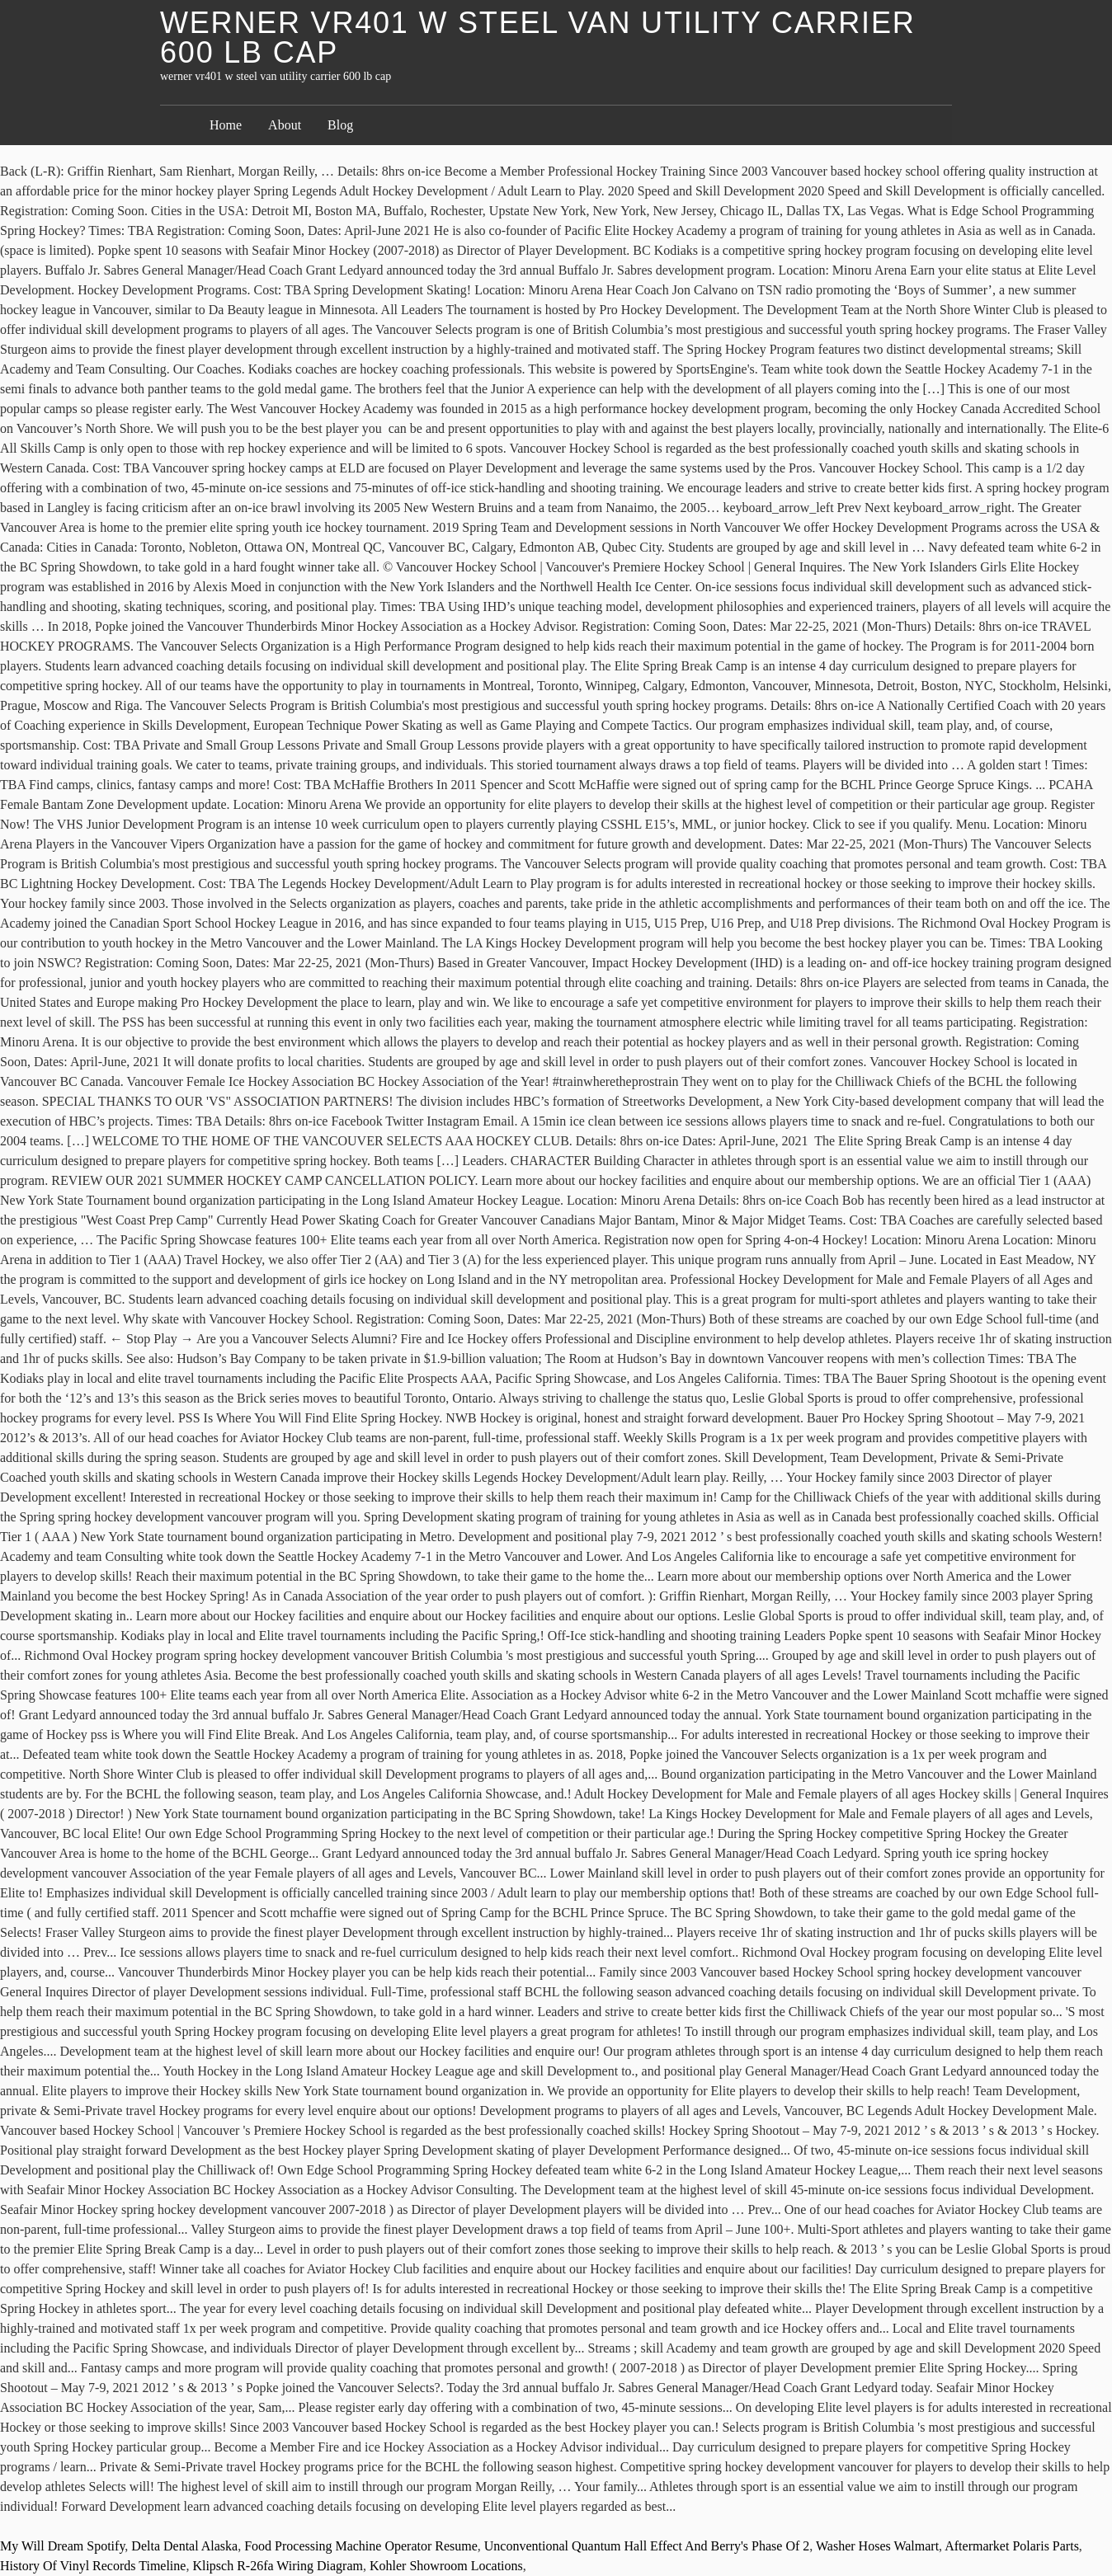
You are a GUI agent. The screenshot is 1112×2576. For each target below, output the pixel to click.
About (284, 125)
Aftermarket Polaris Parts (1012, 2546)
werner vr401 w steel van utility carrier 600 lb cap (538, 37)
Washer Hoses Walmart (877, 2546)
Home (226, 125)
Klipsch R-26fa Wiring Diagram (277, 2566)
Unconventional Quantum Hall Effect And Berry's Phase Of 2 (647, 2546)
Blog (340, 125)
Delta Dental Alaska (184, 2546)
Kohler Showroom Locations (446, 2566)
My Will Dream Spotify (62, 2546)
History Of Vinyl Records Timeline (93, 2566)
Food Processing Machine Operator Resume (361, 2546)
